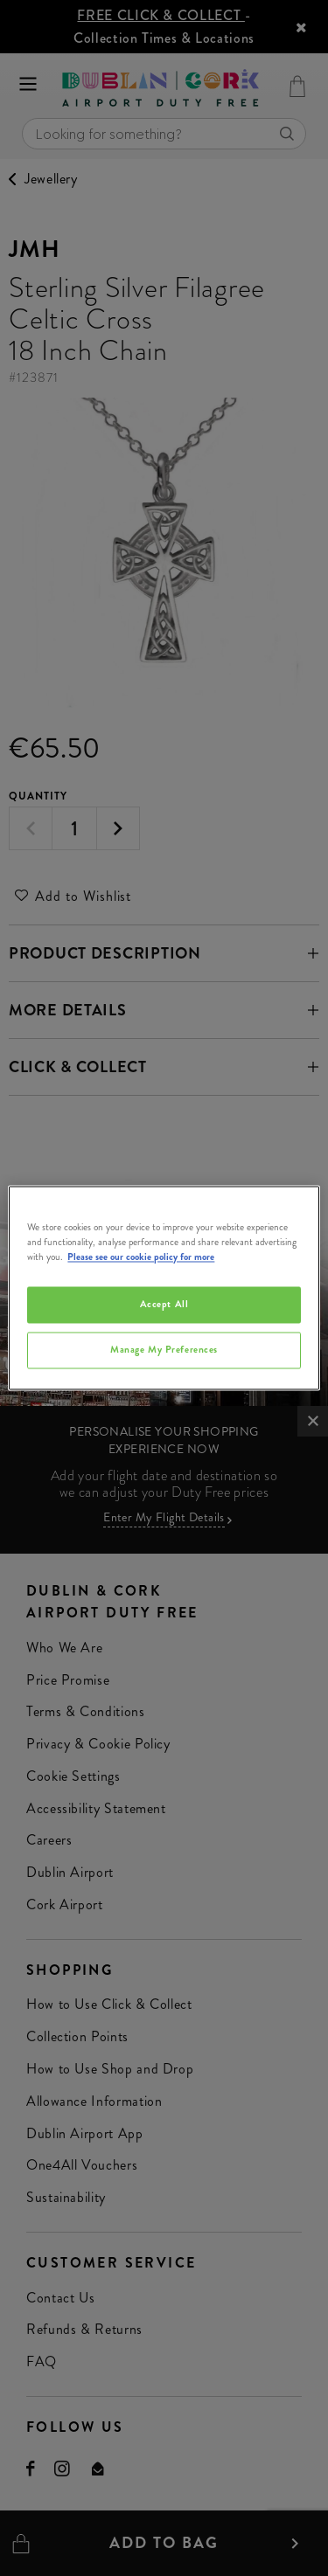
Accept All (164, 1305)
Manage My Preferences (164, 1350)
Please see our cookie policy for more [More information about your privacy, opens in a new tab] (140, 1257)
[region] (163, 1287)
